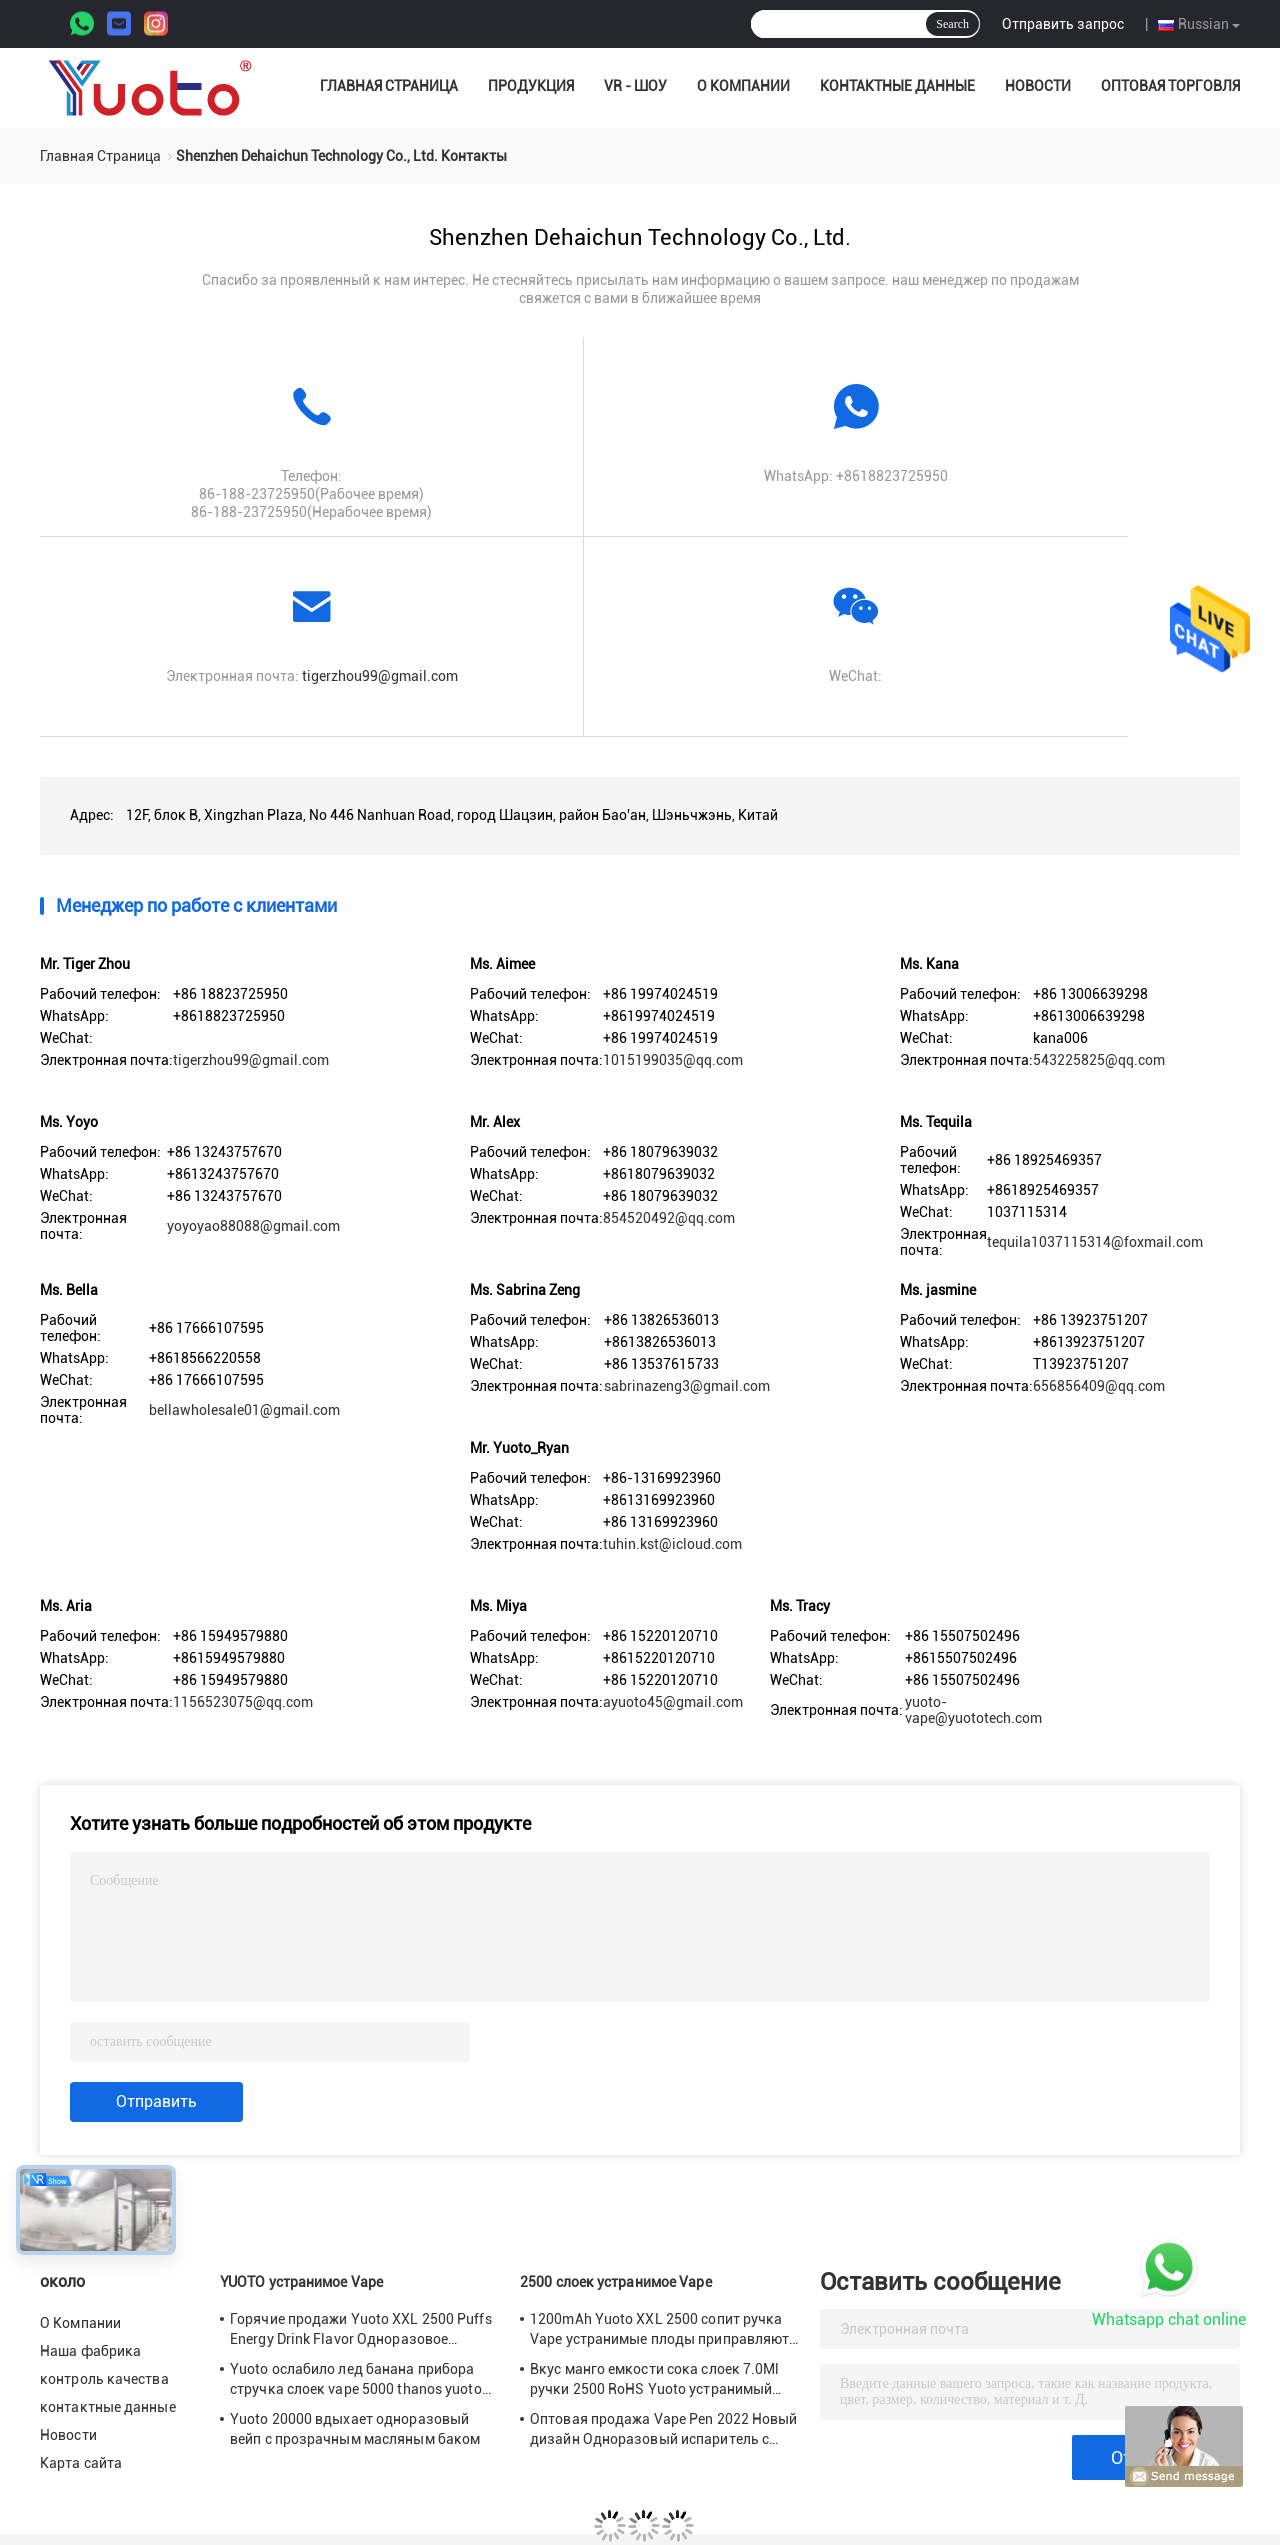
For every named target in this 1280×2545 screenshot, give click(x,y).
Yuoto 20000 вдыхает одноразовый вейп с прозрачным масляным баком (355, 2429)
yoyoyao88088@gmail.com (253, 1226)
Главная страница (389, 86)
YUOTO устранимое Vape (301, 2282)
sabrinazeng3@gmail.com (687, 1386)
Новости (1038, 86)
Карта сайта (81, 2463)
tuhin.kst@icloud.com (672, 1544)
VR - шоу (635, 86)
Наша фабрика (90, 2351)
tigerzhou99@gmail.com (380, 676)
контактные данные (897, 86)
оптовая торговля (1170, 86)
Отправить (156, 2101)
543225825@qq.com (1099, 1060)
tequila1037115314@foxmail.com (1095, 1242)
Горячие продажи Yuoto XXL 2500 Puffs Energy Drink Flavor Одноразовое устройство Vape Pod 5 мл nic (361, 2330)
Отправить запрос (1063, 24)
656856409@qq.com (1099, 1386)
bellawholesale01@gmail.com (244, 1410)
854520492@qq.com (669, 1218)
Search (952, 24)
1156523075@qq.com (243, 1702)
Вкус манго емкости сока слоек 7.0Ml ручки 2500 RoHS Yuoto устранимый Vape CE (655, 2380)
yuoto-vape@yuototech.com (973, 1710)
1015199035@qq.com (673, 1060)
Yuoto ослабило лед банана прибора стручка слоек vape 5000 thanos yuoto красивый (356, 2380)
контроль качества (104, 2379)
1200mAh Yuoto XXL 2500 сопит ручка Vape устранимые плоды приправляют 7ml (659, 2330)
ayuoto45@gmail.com (673, 1702)
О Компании (743, 86)
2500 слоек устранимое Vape (616, 2282)
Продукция (531, 86)
